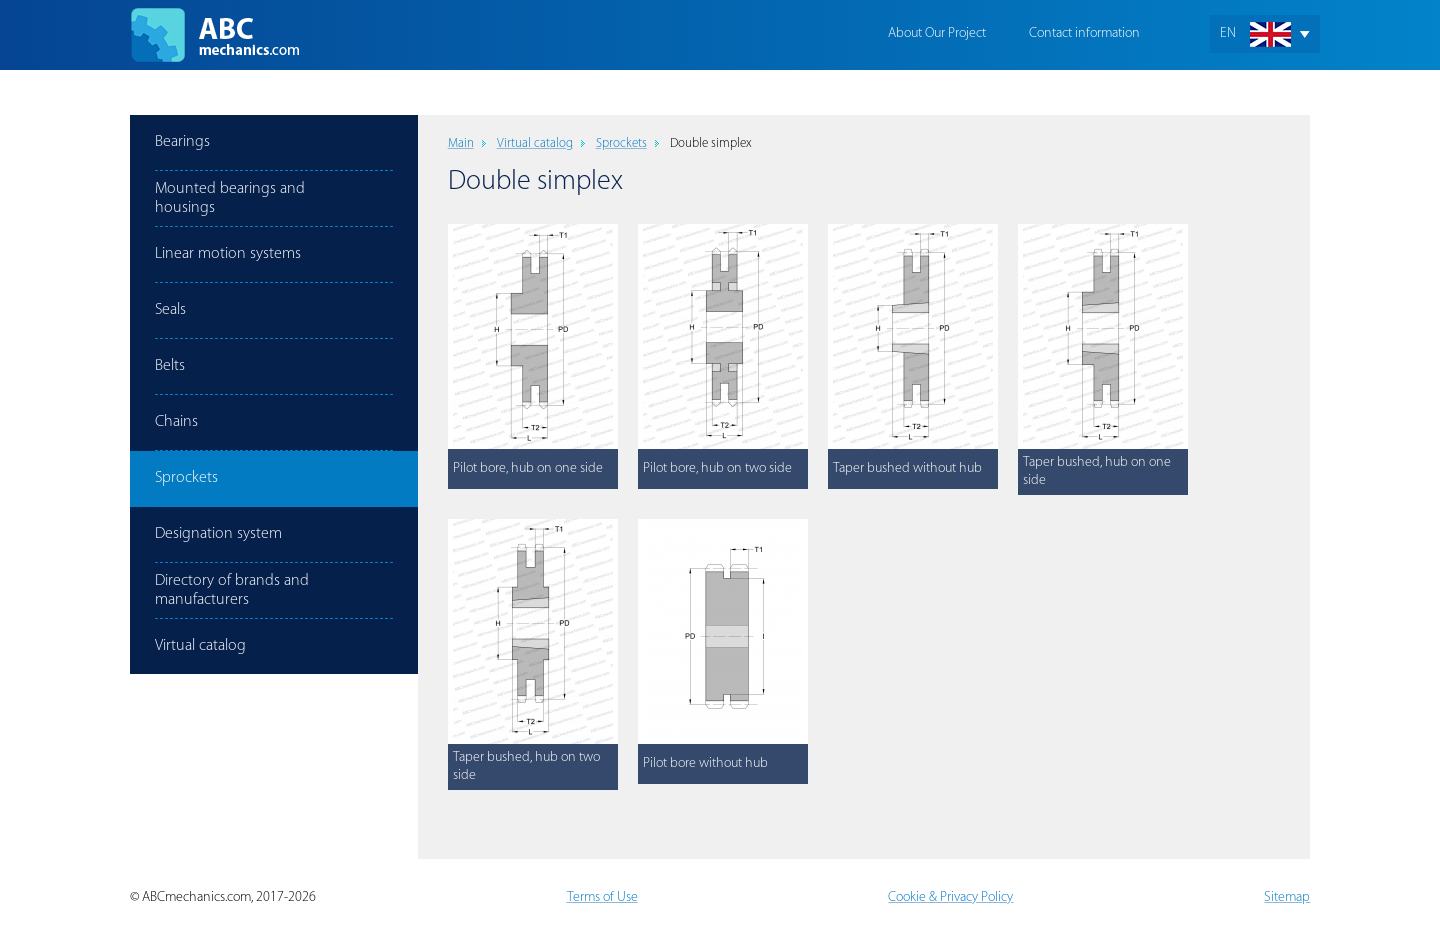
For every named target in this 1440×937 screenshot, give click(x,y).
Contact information (1084, 33)
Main (461, 143)
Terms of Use (602, 897)
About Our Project (937, 33)
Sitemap (1287, 897)
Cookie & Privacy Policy (950, 897)
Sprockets (621, 143)
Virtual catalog (535, 143)
